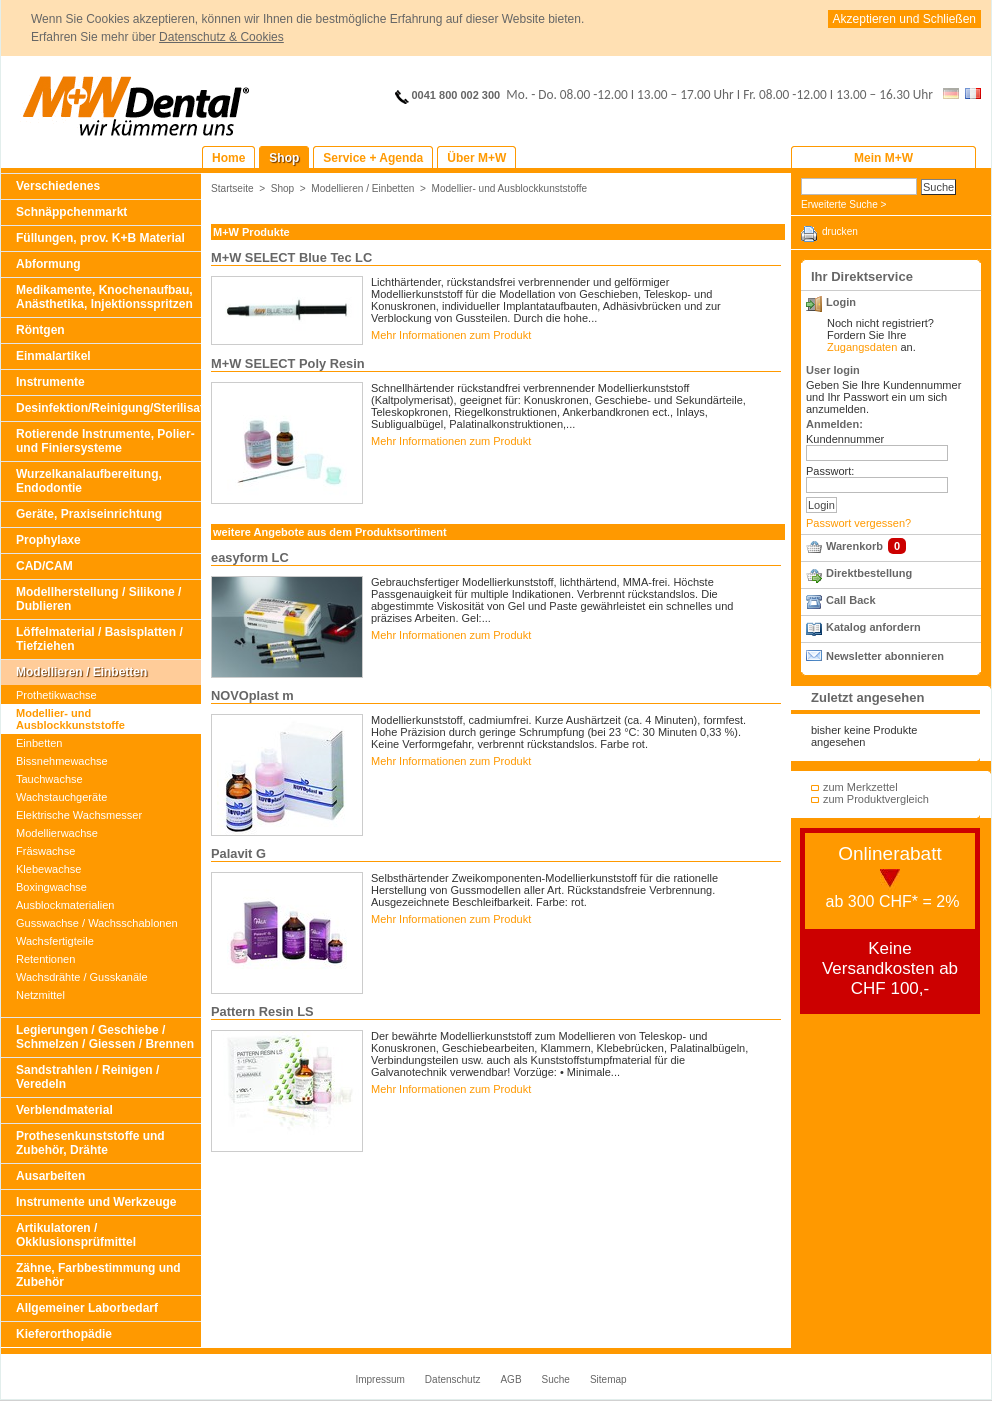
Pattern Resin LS (262, 1011)
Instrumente (50, 382)
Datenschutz (453, 1379)
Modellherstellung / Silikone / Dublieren (98, 599)
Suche (556, 1379)
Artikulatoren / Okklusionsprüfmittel (76, 1235)
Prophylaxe (48, 540)
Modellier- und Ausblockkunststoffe (70, 719)
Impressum (379, 1379)
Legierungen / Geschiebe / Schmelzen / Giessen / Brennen (105, 1037)
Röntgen (40, 330)
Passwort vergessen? (858, 523)
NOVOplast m (252, 695)
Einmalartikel (53, 356)
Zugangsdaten (862, 347)
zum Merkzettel (860, 787)
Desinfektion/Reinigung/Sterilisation (108, 408)
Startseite (232, 188)
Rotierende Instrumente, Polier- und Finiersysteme (105, 441)
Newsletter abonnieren (885, 656)
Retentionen (45, 959)
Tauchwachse (49, 779)
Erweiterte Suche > (843, 204)
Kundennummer (845, 439)
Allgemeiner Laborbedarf (87, 1308)
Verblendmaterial (64, 1110)
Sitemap (608, 1379)
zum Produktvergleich (876, 799)
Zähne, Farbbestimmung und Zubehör (98, 1275)
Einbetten (39, 743)
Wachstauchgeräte (61, 797)
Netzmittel (40, 995)
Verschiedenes (58, 186)
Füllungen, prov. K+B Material (100, 238)
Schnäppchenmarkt (71, 212)
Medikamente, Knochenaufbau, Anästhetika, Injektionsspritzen (104, 297)
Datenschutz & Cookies (221, 37)
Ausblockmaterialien (65, 905)
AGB (510, 1379)
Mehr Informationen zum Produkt (451, 335)
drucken (840, 231)
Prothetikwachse (56, 695)
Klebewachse (48, 869)
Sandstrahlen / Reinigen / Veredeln (87, 1077)
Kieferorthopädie (64, 1334)
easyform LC (250, 557)
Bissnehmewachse (62, 761)
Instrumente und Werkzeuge (96, 1202)
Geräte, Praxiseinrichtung (89, 514)
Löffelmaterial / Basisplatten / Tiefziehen (99, 639)
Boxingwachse (51, 887)
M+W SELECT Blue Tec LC (291, 257)
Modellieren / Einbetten (81, 672)
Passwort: (830, 471)
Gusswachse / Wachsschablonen (97, 923)
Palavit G (238, 853)
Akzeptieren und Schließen (904, 19)
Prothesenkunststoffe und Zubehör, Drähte (90, 1143)
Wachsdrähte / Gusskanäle (82, 977)
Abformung (48, 264)
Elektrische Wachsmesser (79, 815)
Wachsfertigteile (55, 941)
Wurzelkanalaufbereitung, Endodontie (89, 481)
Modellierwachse (57, 833)
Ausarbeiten (50, 1176)
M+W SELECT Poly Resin (288, 363)
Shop (283, 188)
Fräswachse (45, 851)
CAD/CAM (44, 566)
